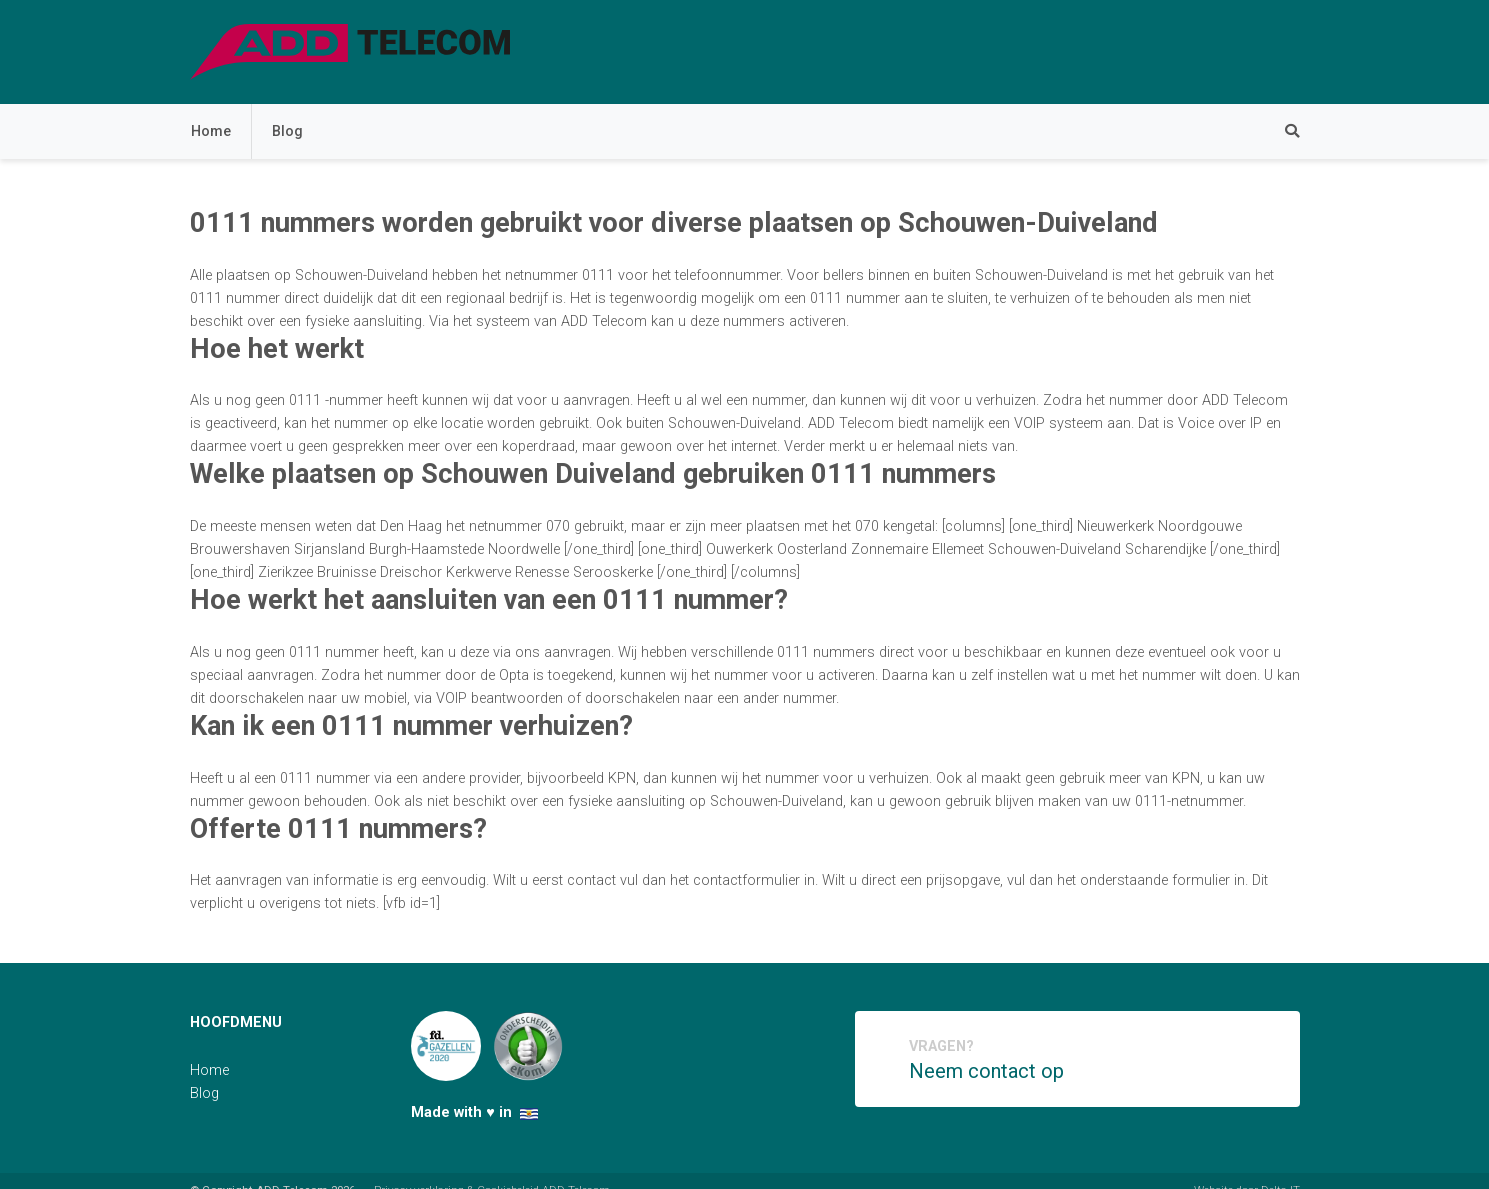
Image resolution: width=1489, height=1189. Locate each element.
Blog (287, 131)
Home (211, 131)
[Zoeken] (1282, 131)
